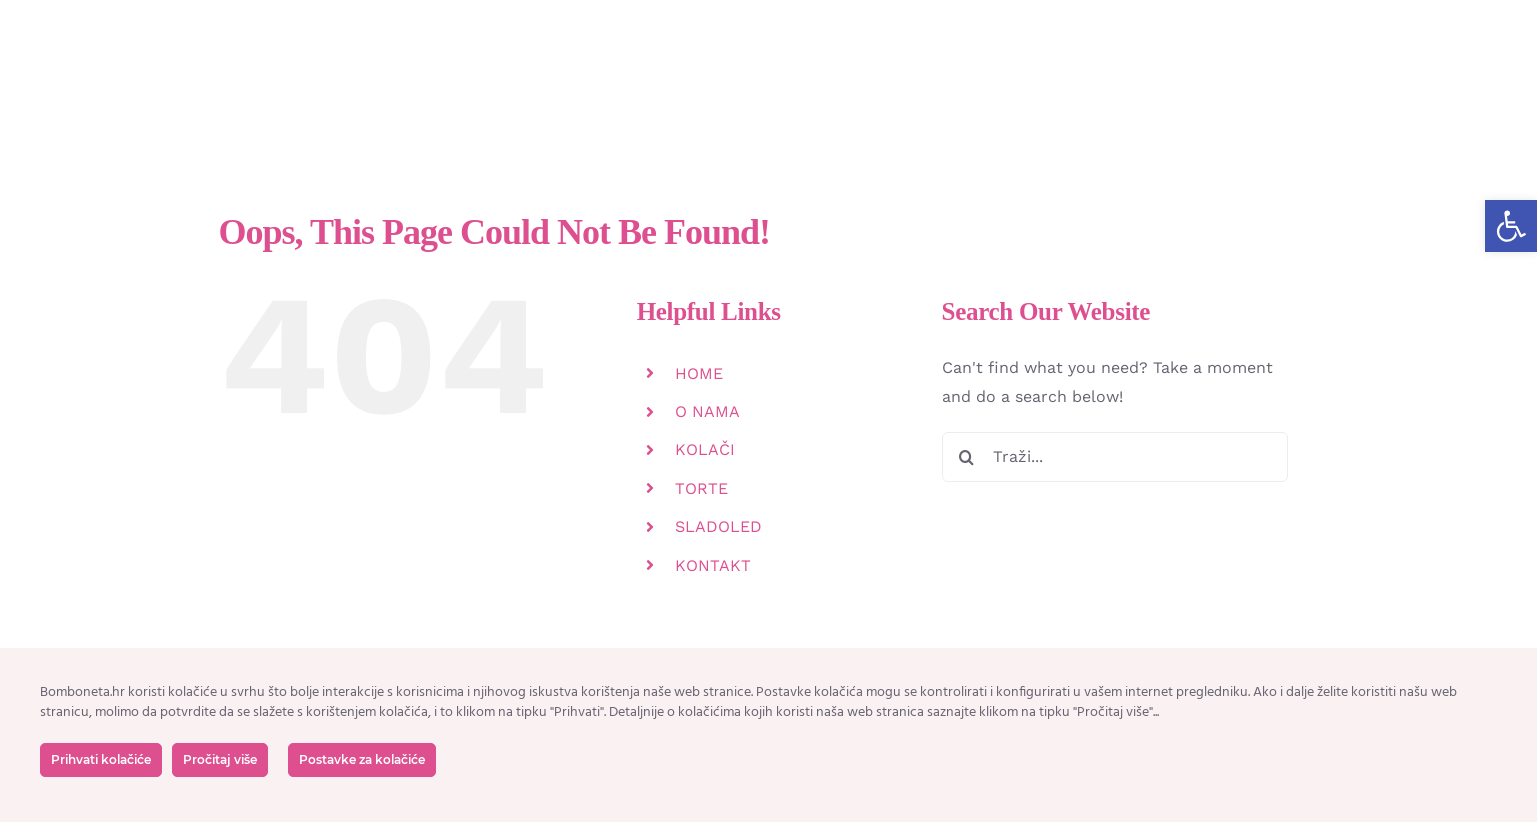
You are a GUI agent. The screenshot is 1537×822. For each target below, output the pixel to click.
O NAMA (707, 411)
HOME (699, 373)
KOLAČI (705, 449)
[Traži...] (1115, 457)
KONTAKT (713, 565)
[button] (1511, 226)
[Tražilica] (967, 457)
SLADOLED (718, 526)
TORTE (701, 488)
